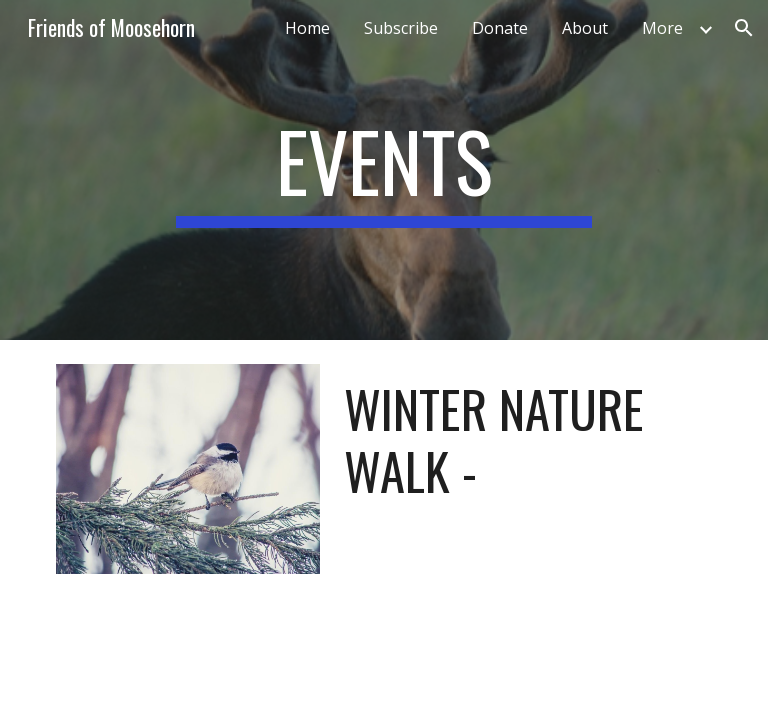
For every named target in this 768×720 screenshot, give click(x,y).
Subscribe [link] (401, 28)
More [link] (662, 28)
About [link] (585, 28)
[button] (744, 28)
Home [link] (307, 28)
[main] (383, 170)
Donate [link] (500, 28)
